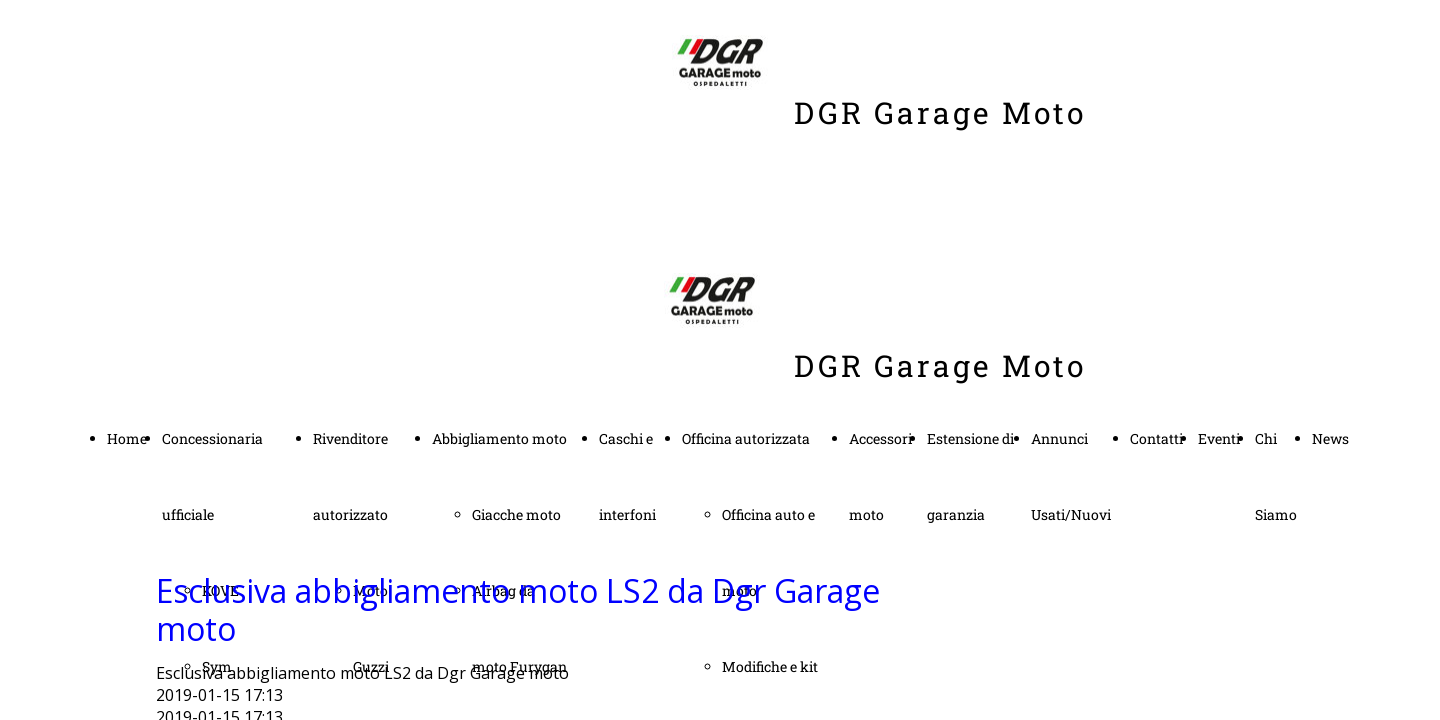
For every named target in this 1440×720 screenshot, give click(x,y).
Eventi (1219, 438)
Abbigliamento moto (499, 438)
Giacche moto (516, 514)
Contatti (1156, 438)
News (1330, 438)
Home (127, 438)
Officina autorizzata (746, 438)
